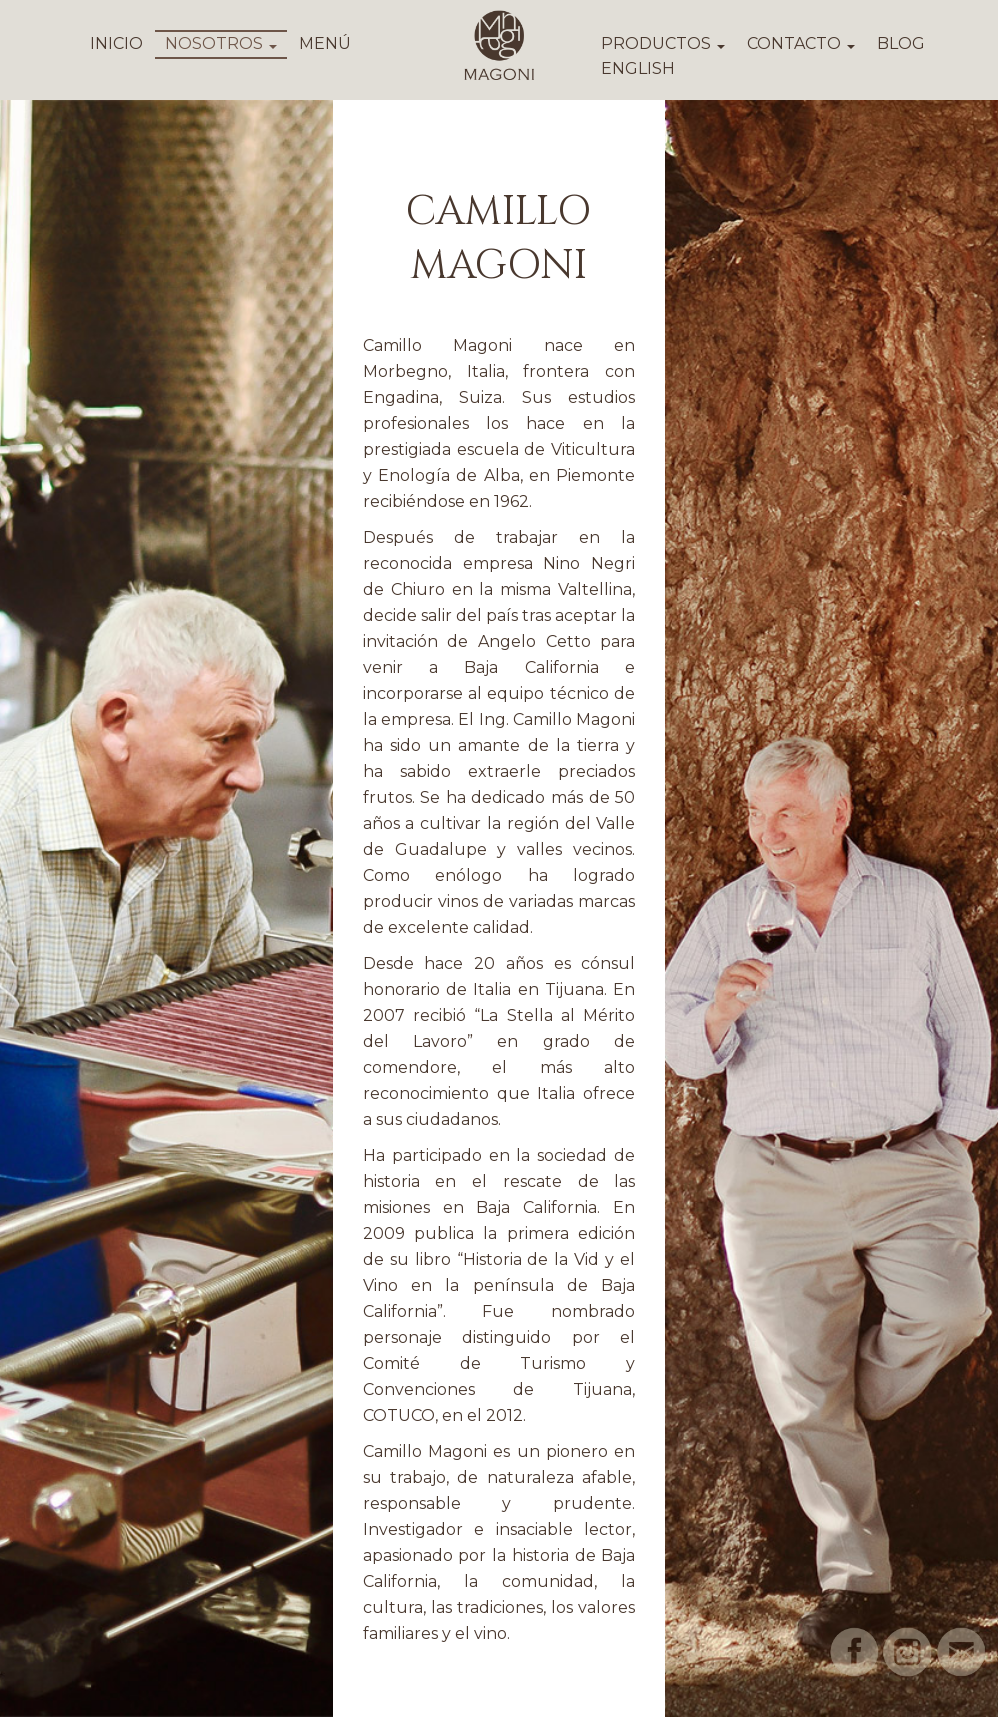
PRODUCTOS (663, 43)
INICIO (116, 43)
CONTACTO (801, 43)
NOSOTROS (221, 43)
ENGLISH (638, 68)
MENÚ (325, 43)
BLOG (901, 43)
